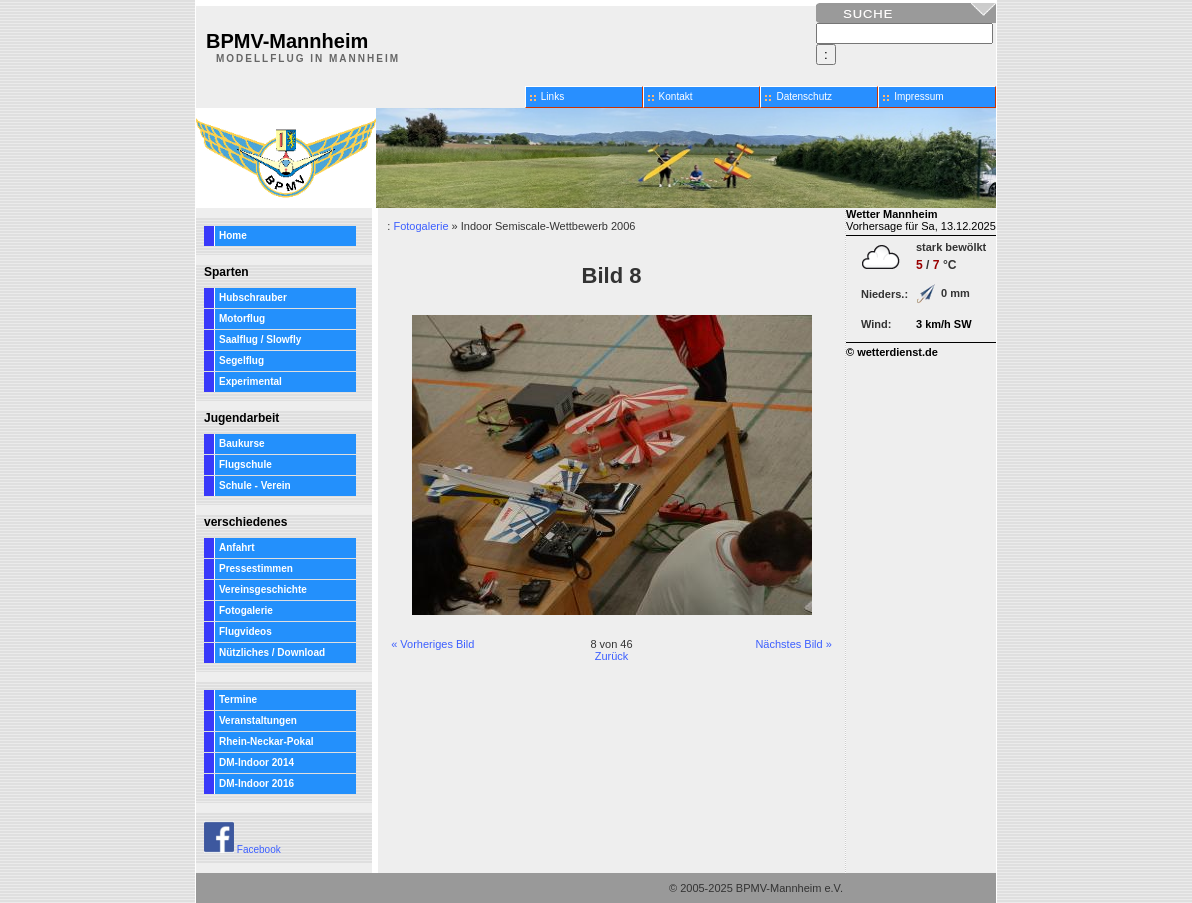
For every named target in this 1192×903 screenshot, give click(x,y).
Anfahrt (237, 547)
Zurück (612, 656)
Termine (238, 699)
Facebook (242, 849)
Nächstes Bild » (793, 644)
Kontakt (676, 96)
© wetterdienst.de (892, 352)
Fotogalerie (246, 610)
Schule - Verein (255, 485)
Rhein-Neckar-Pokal (266, 741)
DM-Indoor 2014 (256, 762)
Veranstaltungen (258, 720)
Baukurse (242, 443)
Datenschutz (804, 96)
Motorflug (242, 318)
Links (552, 96)
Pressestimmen (256, 568)
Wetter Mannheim (891, 214)
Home (233, 235)
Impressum (918, 96)
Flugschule (245, 464)
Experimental (250, 381)
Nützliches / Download (272, 652)
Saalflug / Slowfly (260, 339)
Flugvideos (245, 631)
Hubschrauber (253, 297)
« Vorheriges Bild (432, 644)
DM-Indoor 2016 (256, 783)
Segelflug (241, 360)
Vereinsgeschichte (263, 589)
